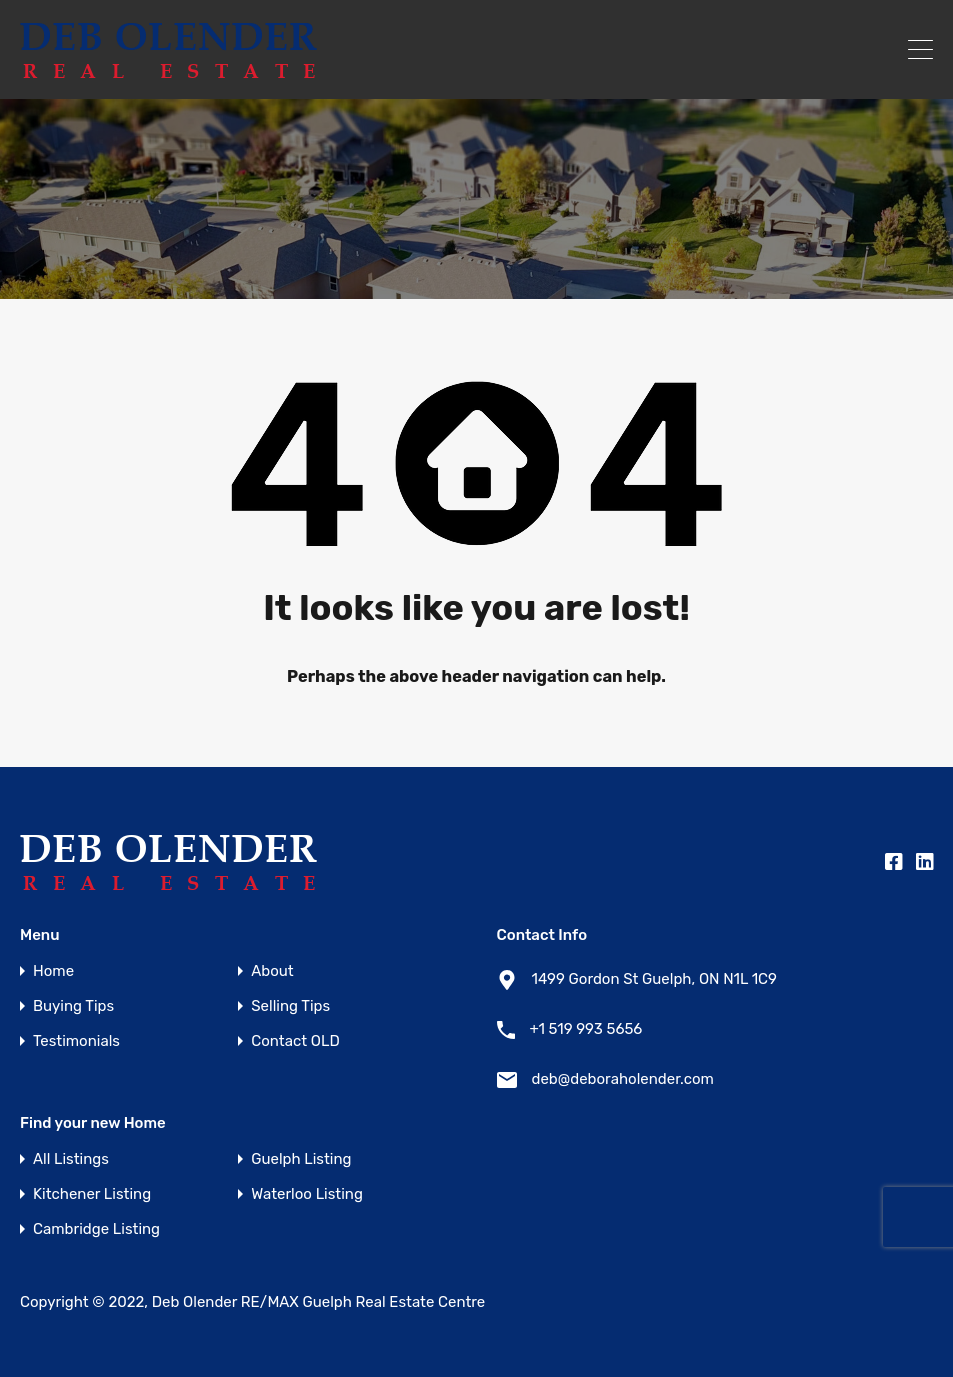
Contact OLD (295, 1041)
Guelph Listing (301, 1159)
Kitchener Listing (92, 1194)
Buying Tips (73, 1006)
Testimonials (76, 1041)
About (272, 971)
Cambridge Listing (96, 1229)
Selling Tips (290, 1006)
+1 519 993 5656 (586, 1029)
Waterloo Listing (307, 1194)
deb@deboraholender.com (623, 1079)
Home (53, 971)
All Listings (71, 1159)
